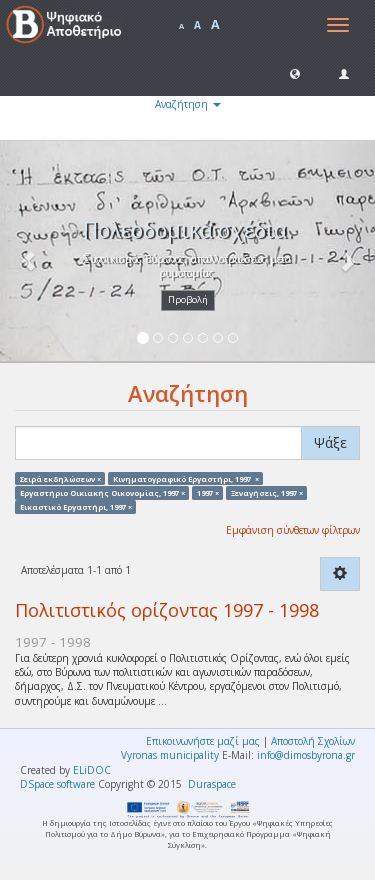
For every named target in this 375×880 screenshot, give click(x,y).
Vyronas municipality (170, 755)
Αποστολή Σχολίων (313, 741)
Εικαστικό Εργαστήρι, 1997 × (76, 507)
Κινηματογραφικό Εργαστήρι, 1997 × (186, 478)
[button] (295, 73)
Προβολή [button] (188, 299)
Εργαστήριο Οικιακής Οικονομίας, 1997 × (102, 492)
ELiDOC (92, 770)
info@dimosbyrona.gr (306, 755)
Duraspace (212, 784)
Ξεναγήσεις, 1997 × (267, 492)
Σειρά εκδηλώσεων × (60, 478)
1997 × (208, 492)
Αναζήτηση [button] (188, 104)
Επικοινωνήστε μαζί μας (203, 741)
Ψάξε (330, 442)
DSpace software (57, 784)
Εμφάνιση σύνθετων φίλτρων (293, 530)
